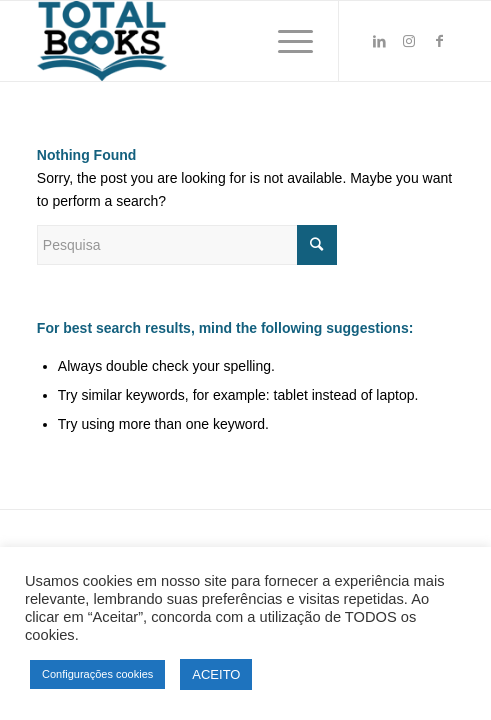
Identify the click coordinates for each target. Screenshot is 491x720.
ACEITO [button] (216, 674)
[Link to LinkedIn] (379, 41)
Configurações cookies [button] (97, 674)
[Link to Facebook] (439, 41)
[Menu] (285, 41)
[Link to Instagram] (409, 41)
